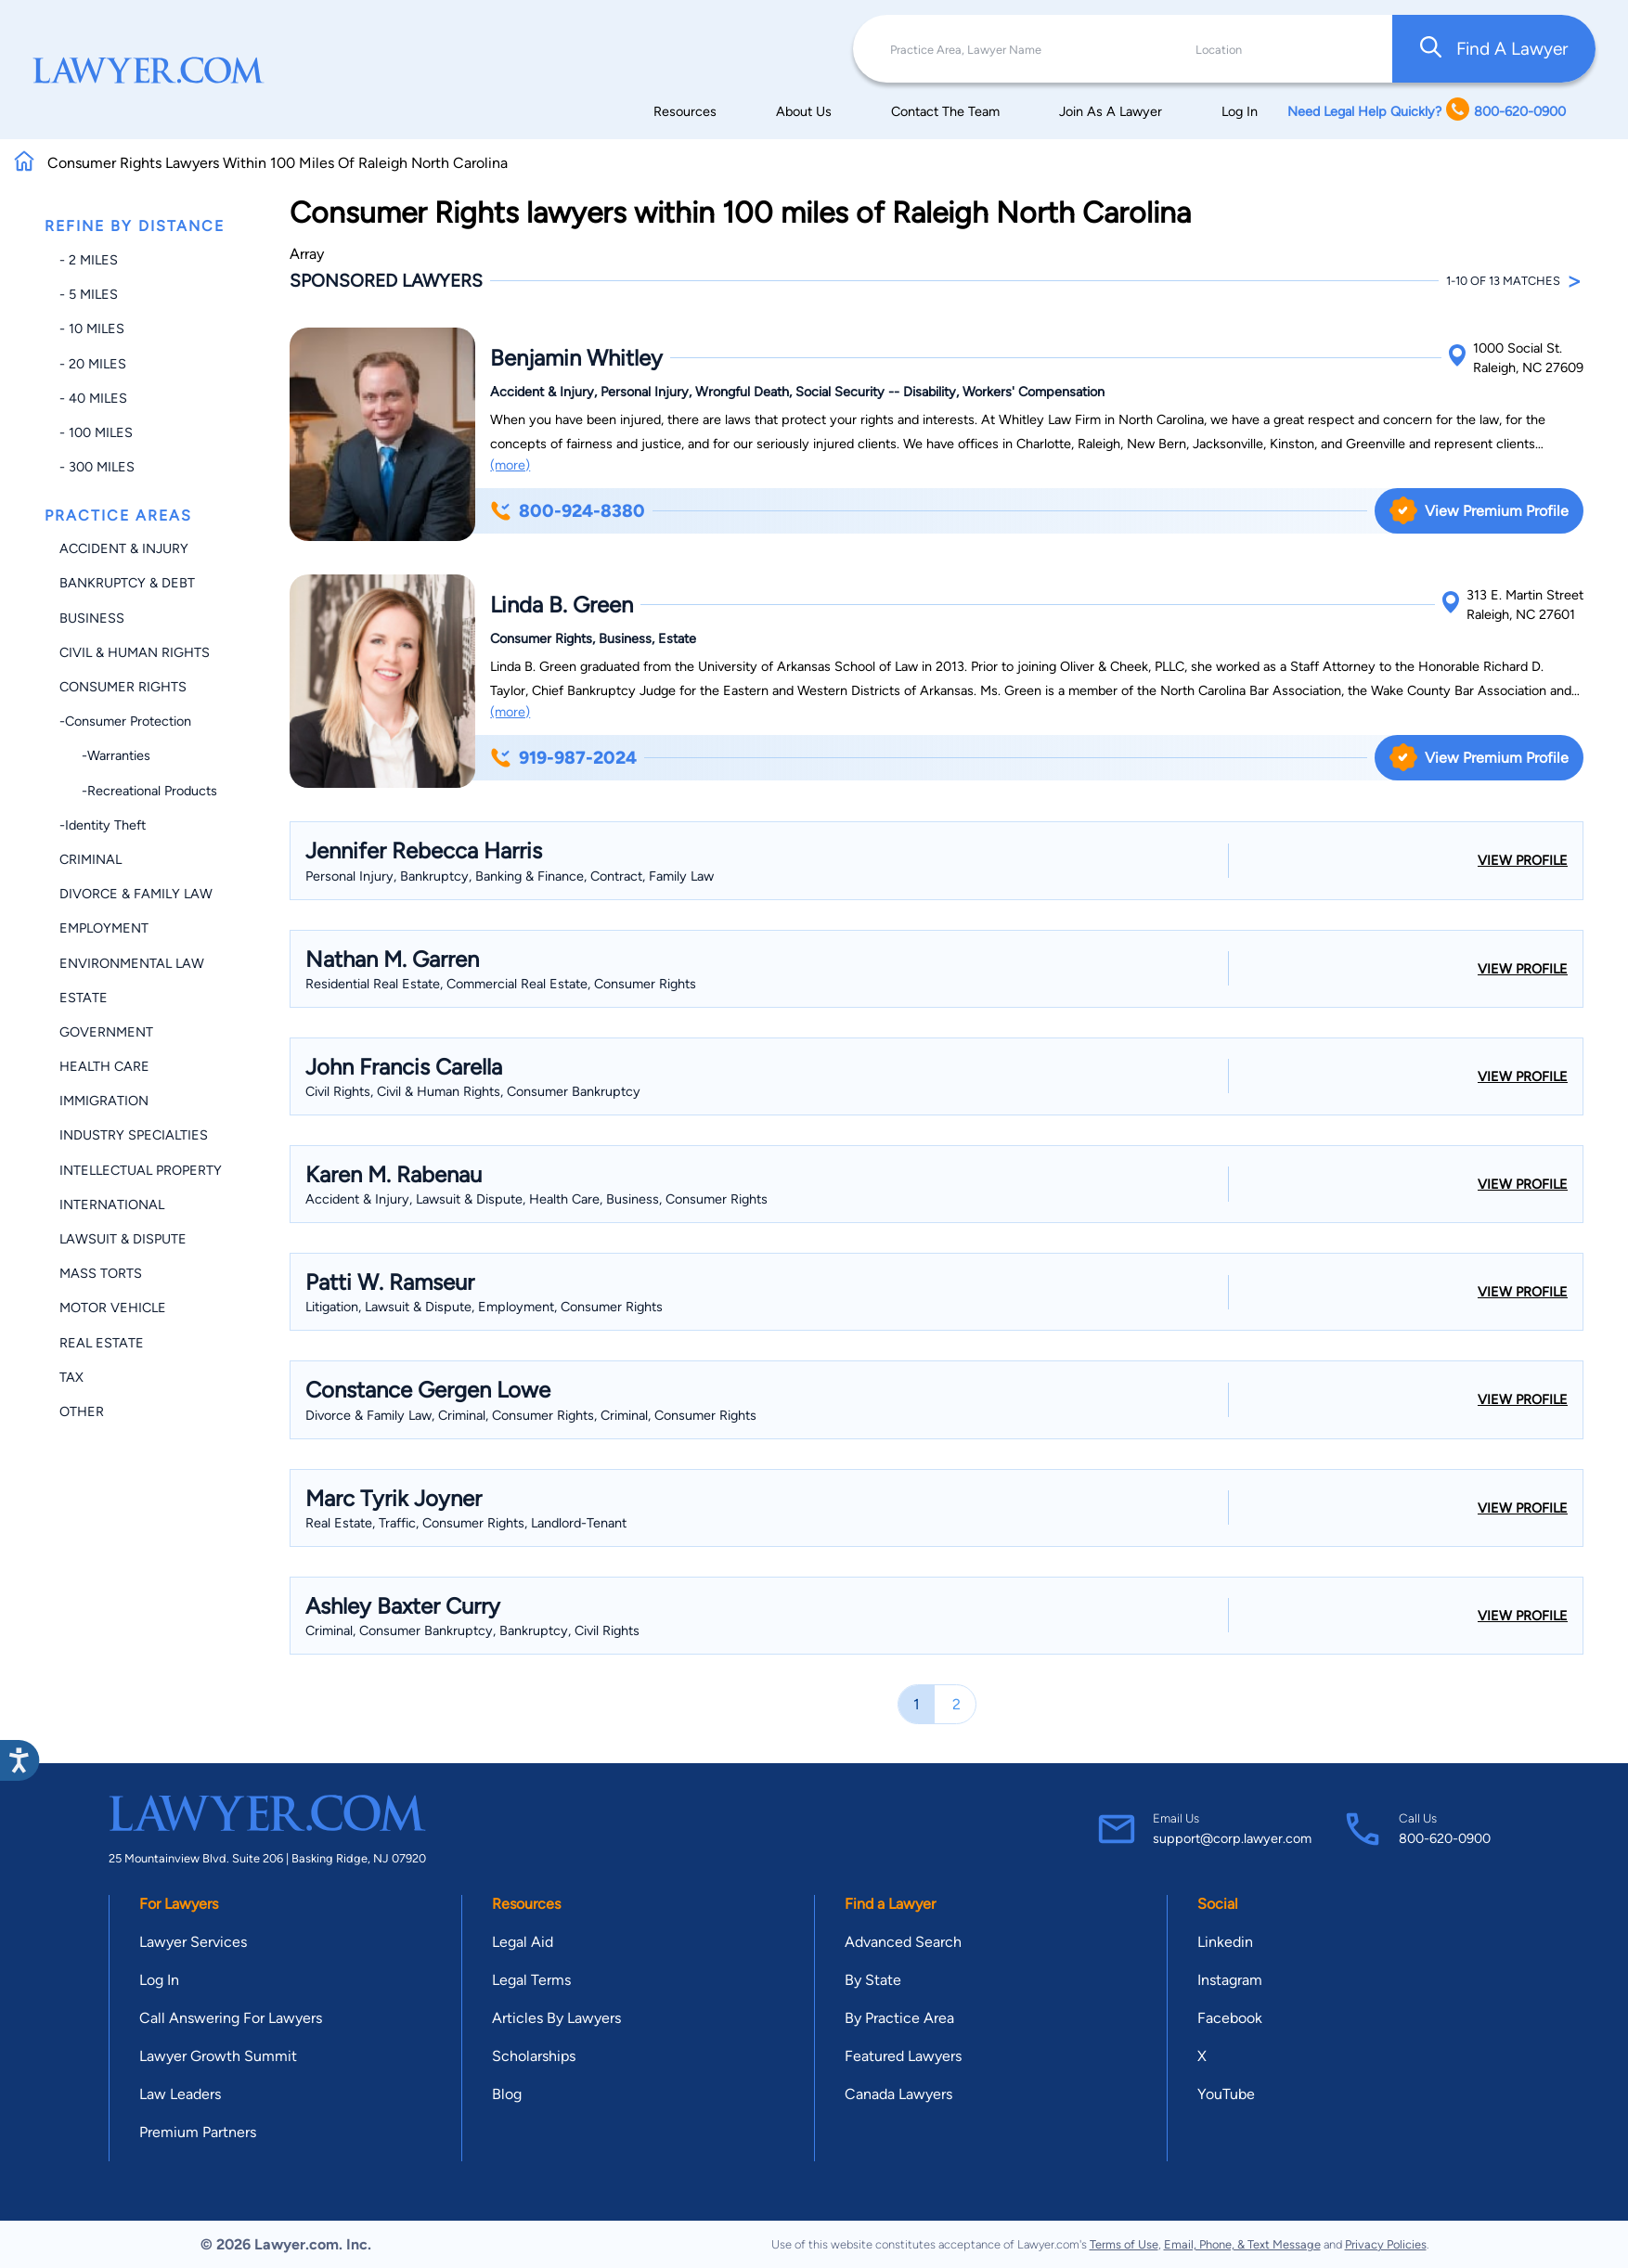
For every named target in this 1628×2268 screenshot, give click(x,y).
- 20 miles (92, 363)
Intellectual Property (140, 1170)
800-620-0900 (1445, 1838)
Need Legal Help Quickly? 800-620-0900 (1426, 110)
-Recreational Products (138, 790)
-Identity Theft (102, 825)
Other (81, 1411)
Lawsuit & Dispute (123, 1239)
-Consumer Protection (125, 721)
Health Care (104, 1066)
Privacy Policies (1386, 2244)
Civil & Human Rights (134, 652)
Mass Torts (100, 1273)
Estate (83, 997)
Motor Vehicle (112, 1307)
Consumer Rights (123, 686)
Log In (1239, 111)
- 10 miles (91, 328)
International (111, 1204)
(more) (510, 465)
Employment (104, 928)
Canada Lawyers (898, 2094)
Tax (71, 1377)
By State (873, 1980)
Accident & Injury (123, 548)
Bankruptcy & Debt (127, 582)
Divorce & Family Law (136, 893)
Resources (685, 111)
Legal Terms (531, 1980)
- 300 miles (97, 466)
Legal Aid (522, 1942)
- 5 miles (88, 294)
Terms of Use (1124, 2244)
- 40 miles (93, 398)
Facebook (1229, 2018)
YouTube (1226, 2094)
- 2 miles (88, 259)
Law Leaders (180, 2094)
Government (106, 1032)
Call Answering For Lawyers (230, 2018)
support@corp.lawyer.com (1232, 1838)
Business (91, 618)
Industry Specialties (133, 1135)
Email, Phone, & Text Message (1242, 2244)
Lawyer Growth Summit (218, 2056)
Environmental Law (131, 963)
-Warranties (104, 755)
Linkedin (1225, 1942)
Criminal (90, 859)
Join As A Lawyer (1110, 111)
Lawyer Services (193, 1942)
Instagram (1229, 1980)
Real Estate (101, 1342)
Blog (507, 2094)
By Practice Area (899, 2018)
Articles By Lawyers (556, 2018)
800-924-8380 (567, 511)
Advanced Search (903, 1942)
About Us (804, 111)
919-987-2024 (563, 757)
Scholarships (533, 2056)
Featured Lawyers (903, 2056)
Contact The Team (945, 111)
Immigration (104, 1100)
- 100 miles (96, 432)
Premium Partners (197, 2132)
